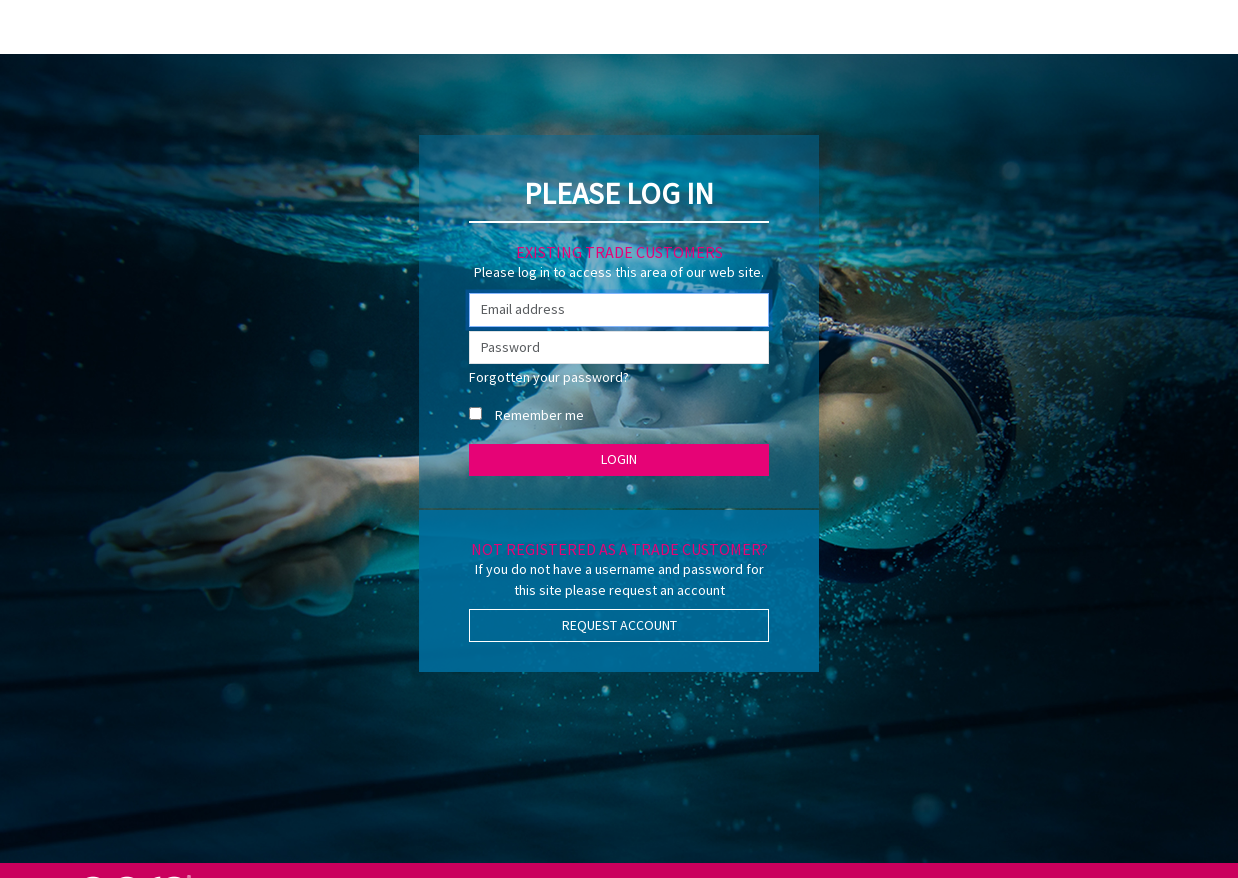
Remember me (539, 415)
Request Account (619, 625)
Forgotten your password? (549, 377)
